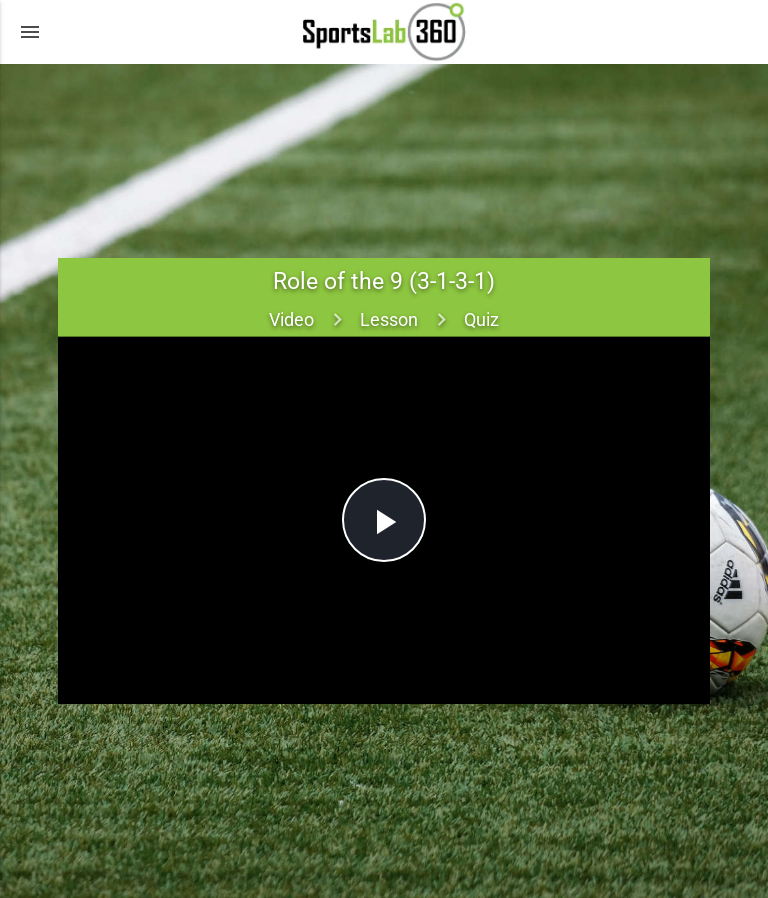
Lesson (389, 319)
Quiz (481, 319)
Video (291, 319)
